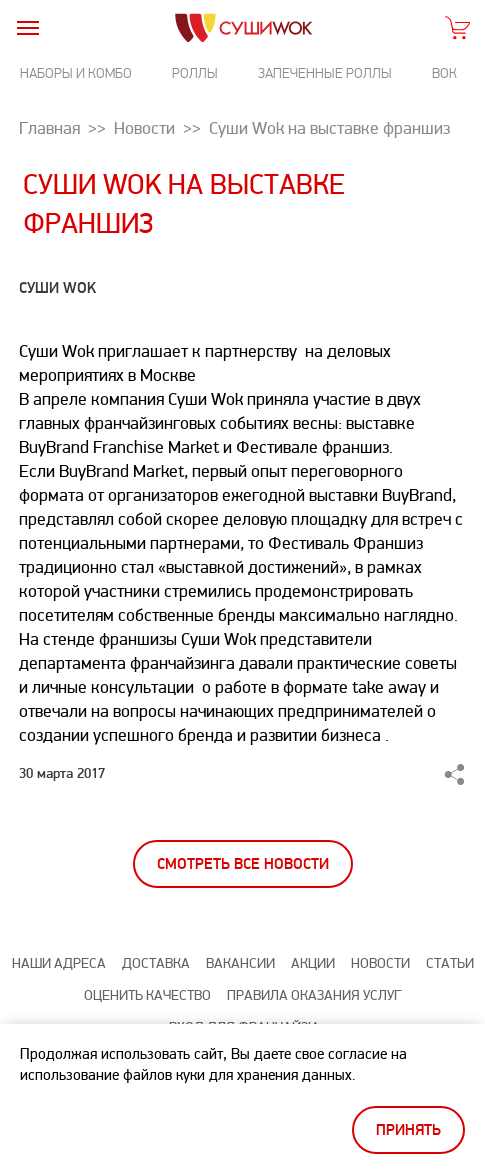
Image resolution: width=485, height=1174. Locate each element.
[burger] (27, 27)
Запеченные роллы (325, 73)
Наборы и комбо (76, 73)
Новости (380, 963)
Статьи (450, 963)
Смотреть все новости (243, 864)
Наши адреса (59, 963)
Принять (408, 1130)
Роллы (195, 73)
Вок (444, 73)
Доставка (156, 963)
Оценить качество (147, 995)
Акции (313, 963)
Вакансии (240, 963)
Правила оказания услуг (314, 995)
